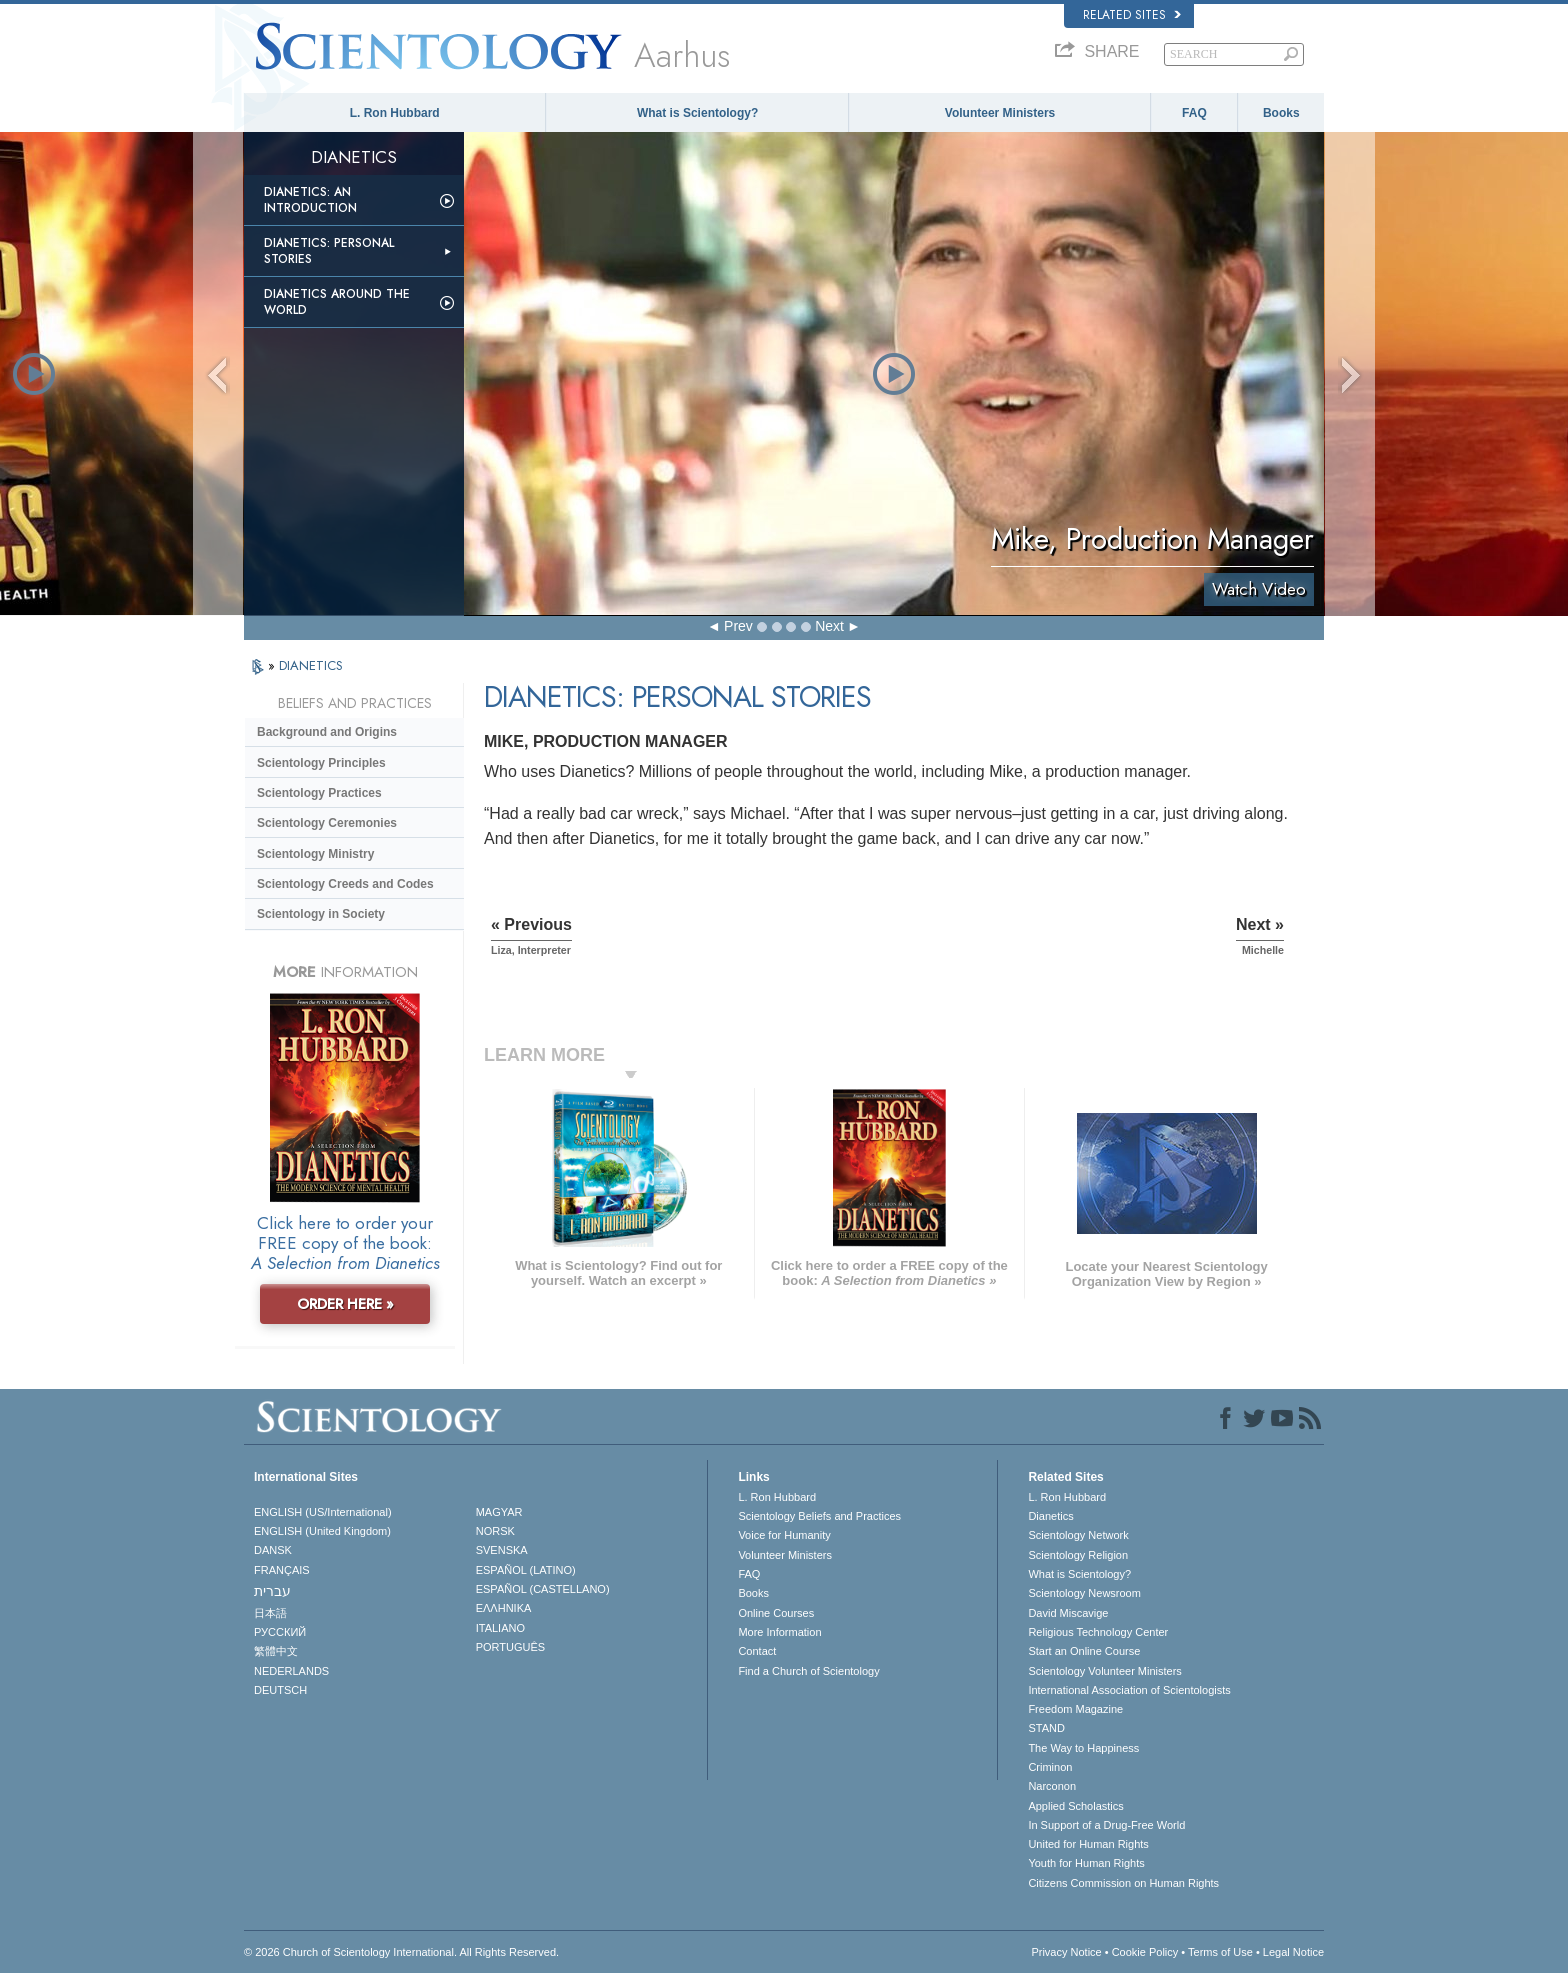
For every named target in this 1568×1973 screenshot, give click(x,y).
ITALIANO (500, 1628)
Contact (757, 1651)
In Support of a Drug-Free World (1106, 1825)
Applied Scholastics (1075, 1806)
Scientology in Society (321, 914)
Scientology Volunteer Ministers (1104, 1671)
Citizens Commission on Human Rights (1123, 1883)
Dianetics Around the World (337, 302)
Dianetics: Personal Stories (329, 251)
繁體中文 (276, 1651)
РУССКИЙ (280, 1632)
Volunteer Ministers (1000, 113)
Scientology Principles (321, 763)
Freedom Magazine (1075, 1709)
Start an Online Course (1084, 1651)
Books (1281, 113)
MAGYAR (499, 1512)
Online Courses (776, 1613)
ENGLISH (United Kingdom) (322, 1531)
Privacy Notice (1066, 1952)
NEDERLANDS (291, 1671)
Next (829, 626)
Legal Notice (1293, 1952)
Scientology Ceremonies (327, 823)
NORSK (495, 1531)
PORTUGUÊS (510, 1647)
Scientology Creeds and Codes (345, 884)
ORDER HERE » (345, 1304)
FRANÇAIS (282, 1570)
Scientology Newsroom (1084, 1593)
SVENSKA (502, 1550)
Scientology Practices (319, 793)
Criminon (1050, 1767)
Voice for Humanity (784, 1535)
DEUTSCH (280, 1690)
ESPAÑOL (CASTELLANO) (543, 1589)
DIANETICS (311, 665)
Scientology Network (1078, 1535)
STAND (1046, 1728)
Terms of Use (1220, 1952)
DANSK (273, 1550)
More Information (779, 1632)
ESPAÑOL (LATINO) (526, 1570)
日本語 (270, 1613)
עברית (272, 1591)
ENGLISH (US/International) (323, 1512)
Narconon (1052, 1786)
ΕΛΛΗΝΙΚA (504, 1608)
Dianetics (1050, 1516)
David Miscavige (1068, 1613)
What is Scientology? (697, 113)
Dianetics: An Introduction (310, 200)
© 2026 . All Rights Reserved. (401, 1952)
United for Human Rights (1088, 1844)
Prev (738, 626)
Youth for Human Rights (1086, 1863)
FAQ (1194, 113)
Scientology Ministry (315, 854)
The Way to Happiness (1083, 1748)
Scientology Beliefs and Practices (819, 1516)
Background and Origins (327, 732)
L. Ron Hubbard (395, 113)
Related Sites (1132, 15)
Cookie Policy (1145, 1952)
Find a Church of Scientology (808, 1671)
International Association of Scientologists (1129, 1690)
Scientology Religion (1078, 1555)
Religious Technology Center (1098, 1632)
